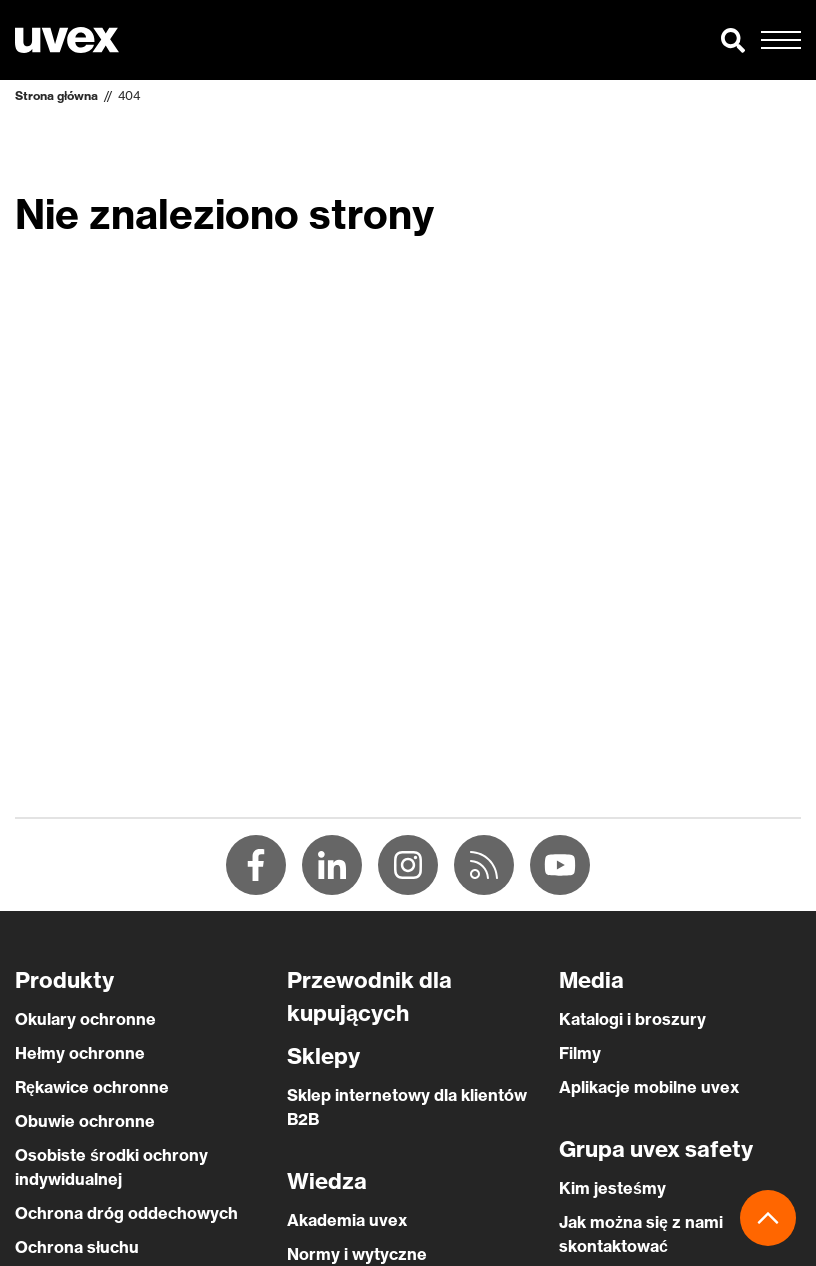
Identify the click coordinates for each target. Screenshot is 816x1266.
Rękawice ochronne (92, 1087)
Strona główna (56, 95)
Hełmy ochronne (80, 1053)
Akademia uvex (347, 1220)
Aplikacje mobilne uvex (649, 1087)
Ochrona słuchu (77, 1247)
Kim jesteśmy (612, 1188)
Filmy (580, 1053)
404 (129, 95)
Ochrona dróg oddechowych (126, 1213)
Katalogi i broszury (632, 1019)
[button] (733, 40)
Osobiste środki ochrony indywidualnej (111, 1167)
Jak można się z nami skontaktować (641, 1234)
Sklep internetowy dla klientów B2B (407, 1107)
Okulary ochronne (85, 1019)
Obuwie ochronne (85, 1121)
